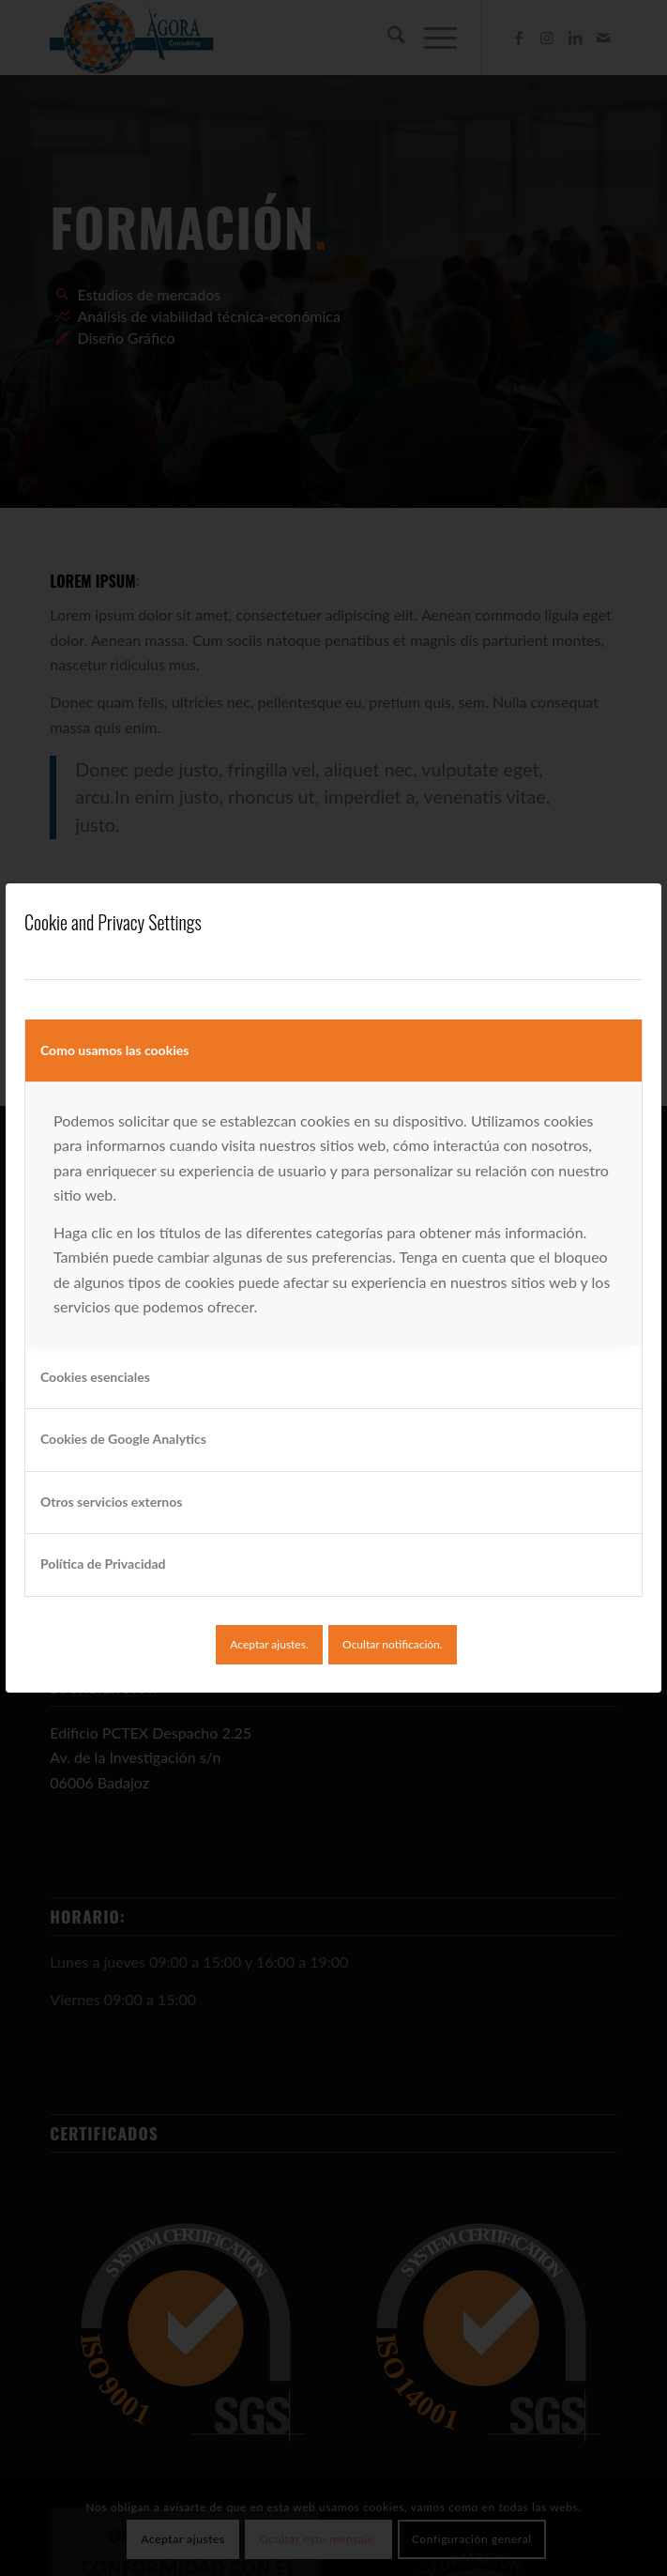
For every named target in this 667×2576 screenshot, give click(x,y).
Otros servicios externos (111, 1502)
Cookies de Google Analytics (123, 1439)
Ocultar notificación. (392, 1644)
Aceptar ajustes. (269, 1644)
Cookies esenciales (95, 1377)
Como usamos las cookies (114, 1050)
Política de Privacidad (102, 1564)
